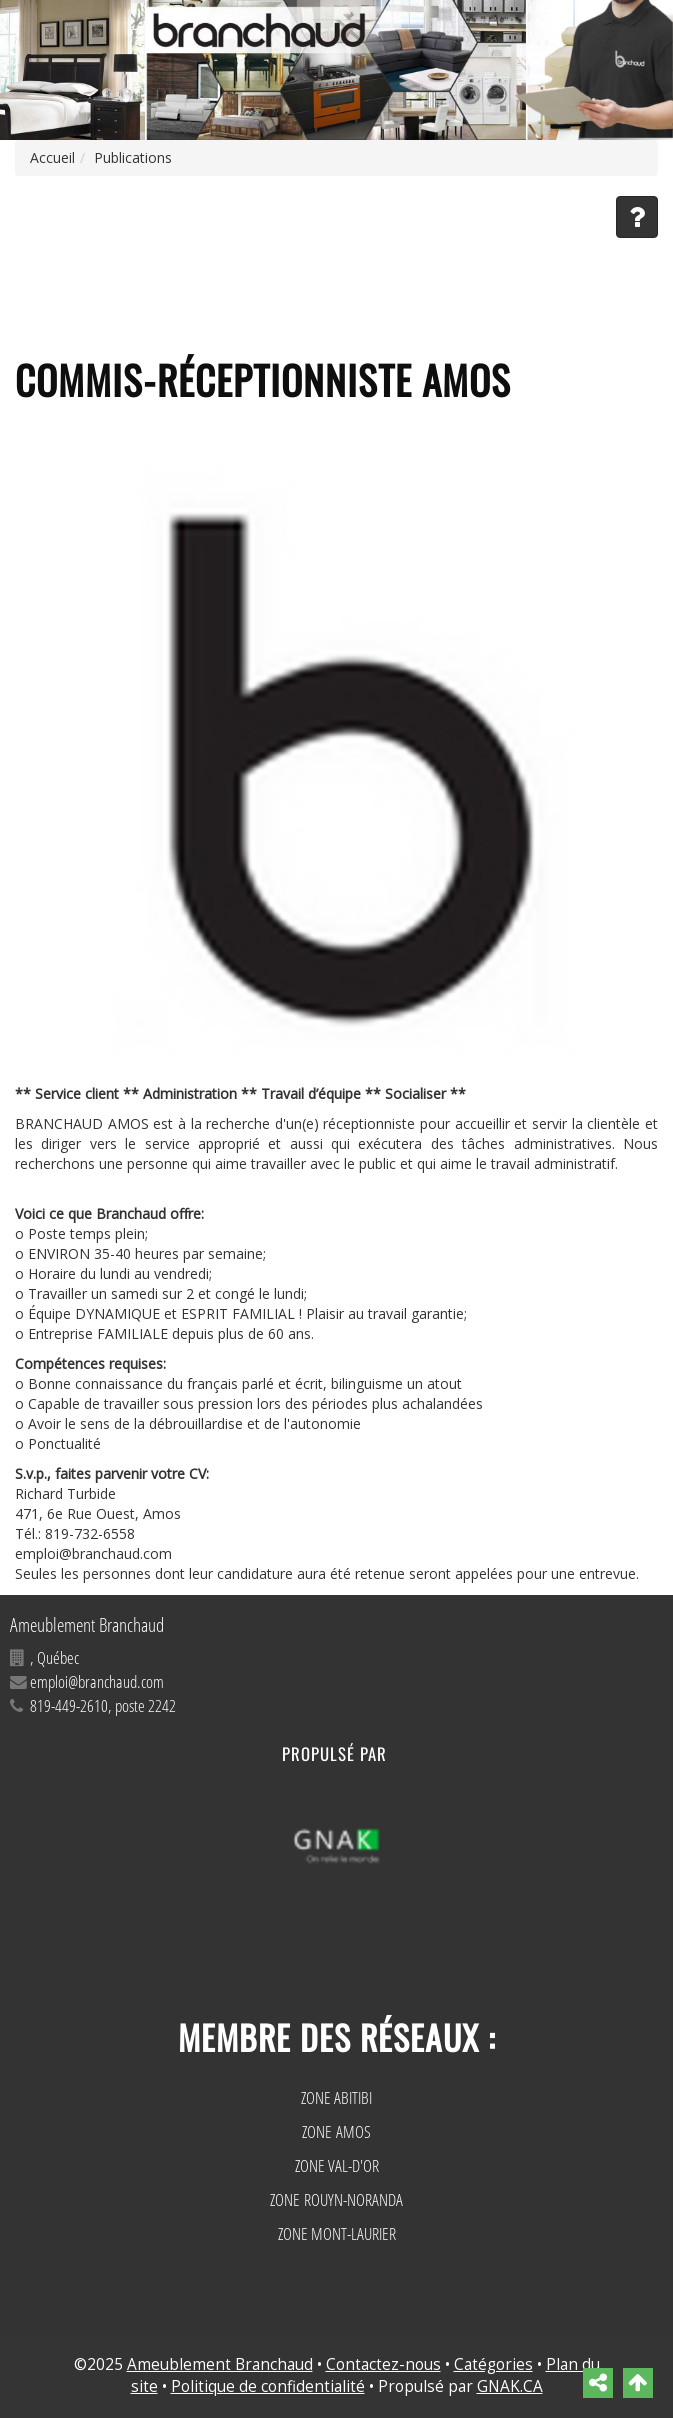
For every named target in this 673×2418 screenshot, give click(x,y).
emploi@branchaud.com (97, 1681)
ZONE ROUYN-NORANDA (336, 2199)
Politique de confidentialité (268, 2386)
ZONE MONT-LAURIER (337, 2233)
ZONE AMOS (336, 2131)
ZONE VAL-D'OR (337, 2165)
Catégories (493, 2364)
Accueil (52, 157)
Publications (133, 157)
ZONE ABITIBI (336, 2097)
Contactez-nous (383, 2364)
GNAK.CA (510, 2386)
